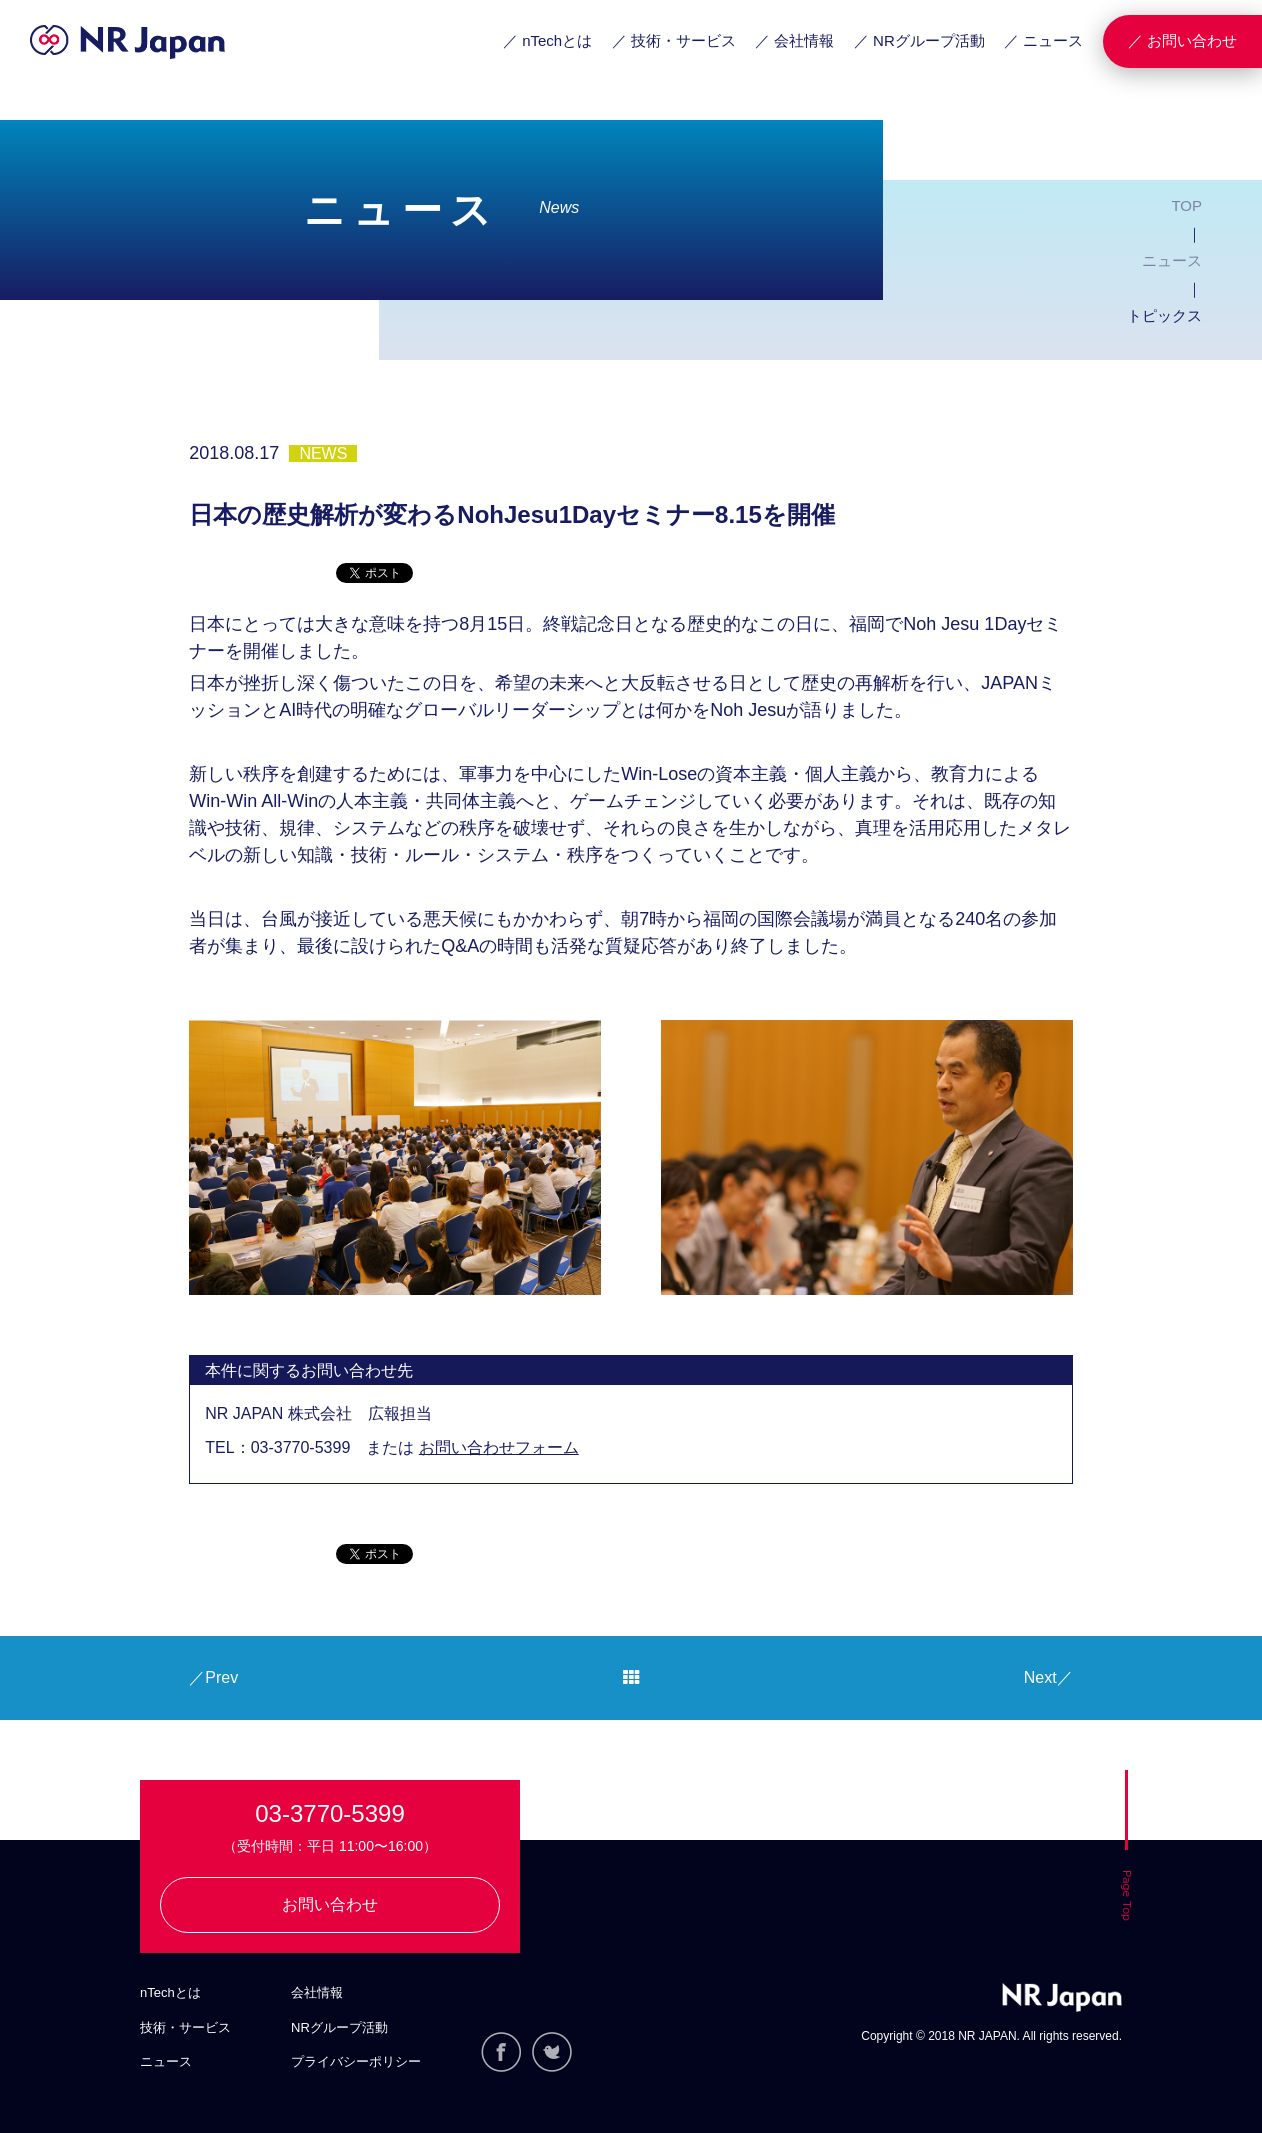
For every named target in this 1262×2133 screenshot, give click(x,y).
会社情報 (317, 1992)
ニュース (1172, 260)
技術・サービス (185, 2027)
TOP (1186, 205)
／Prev (213, 1677)
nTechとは (170, 1992)
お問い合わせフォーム (499, 1447)
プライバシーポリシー (356, 2061)
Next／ (1048, 1677)
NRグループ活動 (339, 2027)
